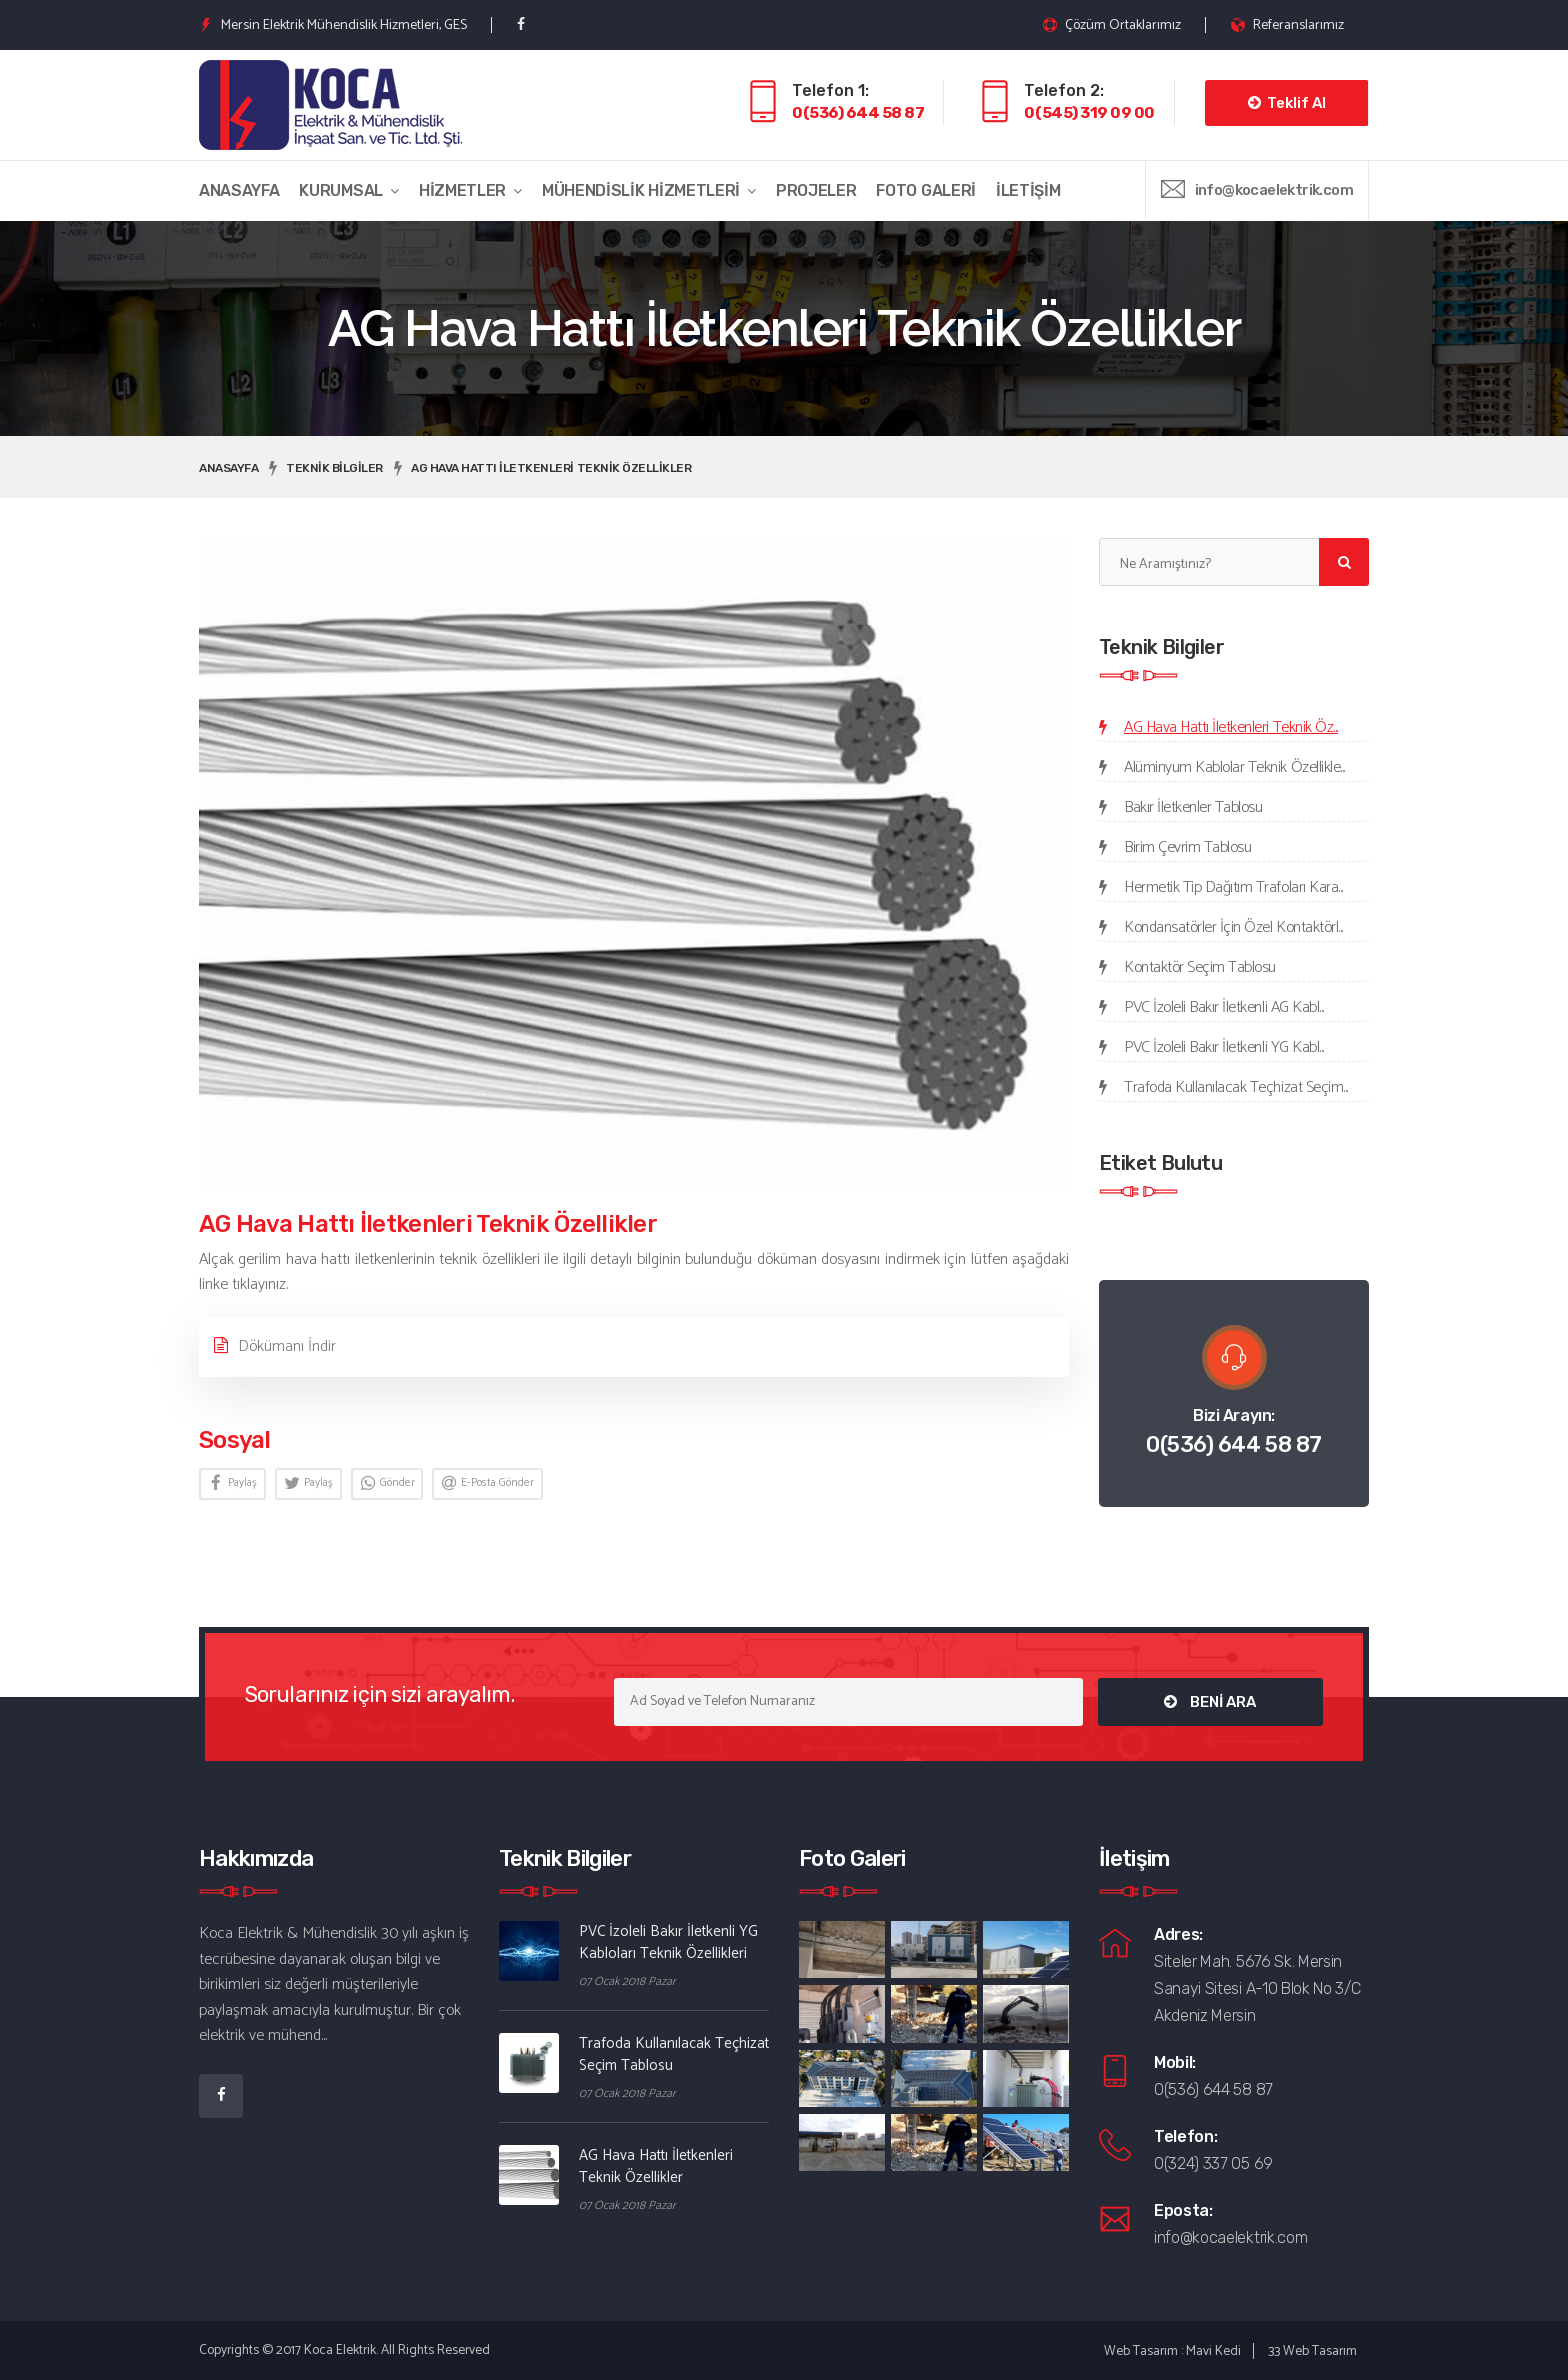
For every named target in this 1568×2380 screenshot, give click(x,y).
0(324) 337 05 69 (1213, 2163)
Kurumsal (340, 190)
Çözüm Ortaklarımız (1112, 25)
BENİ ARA (1210, 1702)
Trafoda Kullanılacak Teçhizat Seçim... (1236, 1087)
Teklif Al (1287, 103)
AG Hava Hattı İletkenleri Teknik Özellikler (551, 468)
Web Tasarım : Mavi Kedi (1172, 2351)
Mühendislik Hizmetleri (641, 190)
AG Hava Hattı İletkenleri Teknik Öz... (1231, 727)
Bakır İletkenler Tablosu (1193, 807)
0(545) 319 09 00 (1089, 112)
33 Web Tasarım (1312, 2351)
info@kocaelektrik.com (1274, 190)
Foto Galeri (925, 190)
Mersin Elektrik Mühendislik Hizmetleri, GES (333, 25)
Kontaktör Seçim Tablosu (1200, 967)
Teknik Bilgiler (334, 468)
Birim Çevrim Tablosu (1187, 847)
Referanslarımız (1287, 25)
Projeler (816, 190)
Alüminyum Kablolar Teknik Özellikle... (1234, 767)
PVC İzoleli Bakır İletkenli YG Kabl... (1224, 1047)
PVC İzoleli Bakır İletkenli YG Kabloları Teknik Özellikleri (668, 1942)
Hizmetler (462, 190)
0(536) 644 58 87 (858, 112)
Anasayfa (239, 190)
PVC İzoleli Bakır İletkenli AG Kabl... (1224, 1007)
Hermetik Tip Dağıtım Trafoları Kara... (1233, 887)
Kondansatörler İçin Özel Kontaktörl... (1233, 927)
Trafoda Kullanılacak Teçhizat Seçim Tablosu (674, 2054)
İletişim (1028, 190)
